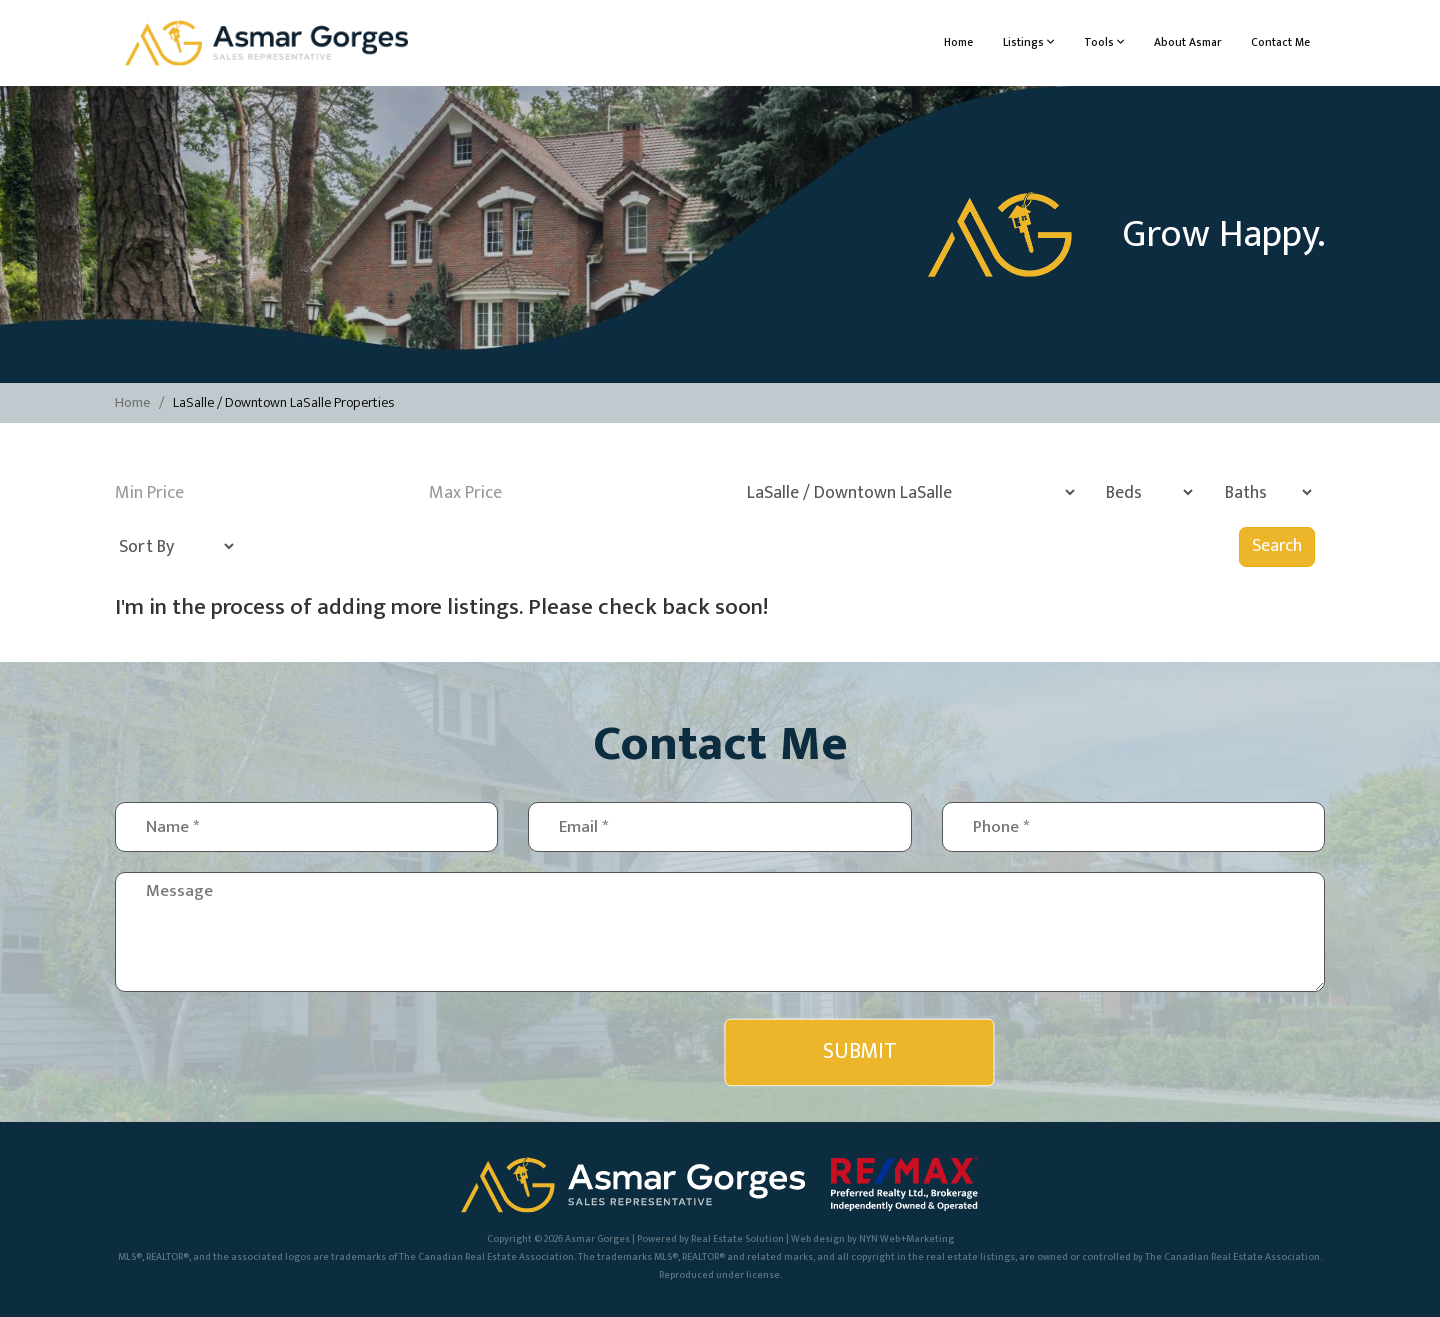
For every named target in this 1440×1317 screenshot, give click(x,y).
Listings (1028, 42)
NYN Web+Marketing (906, 1239)
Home (958, 42)
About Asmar (1187, 42)
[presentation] (582, 1051)
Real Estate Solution (737, 1239)
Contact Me (1280, 42)
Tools (1104, 42)
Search (1277, 546)
